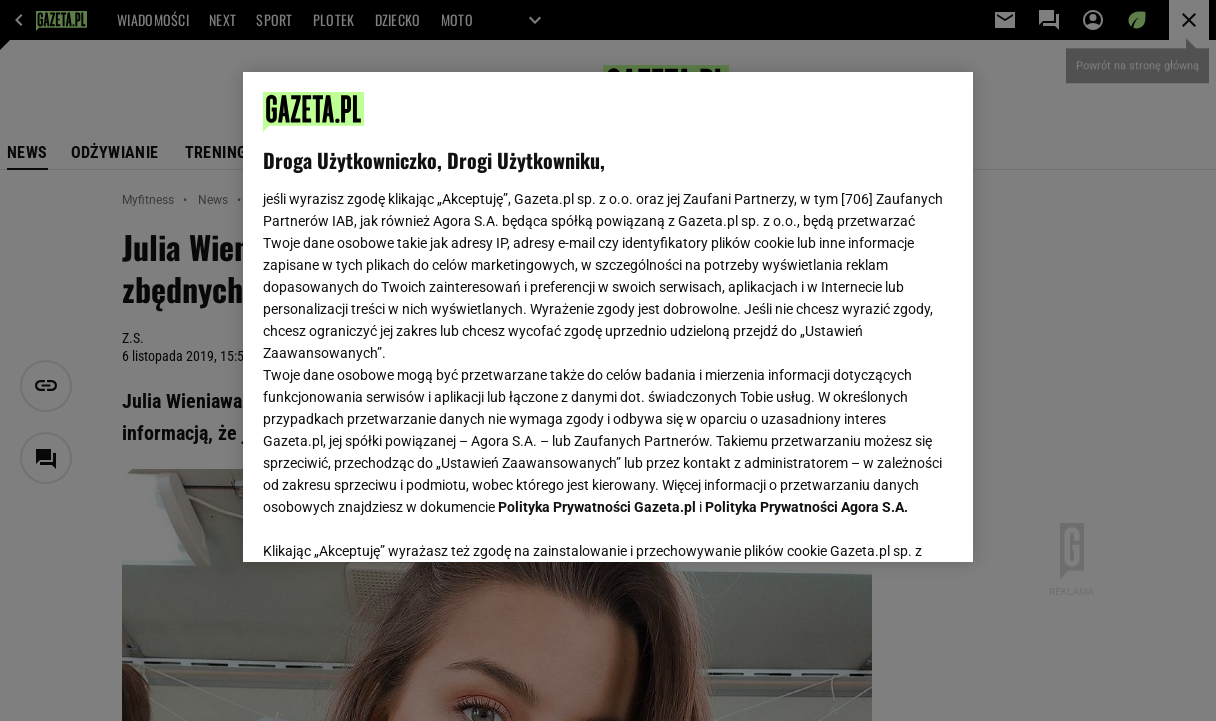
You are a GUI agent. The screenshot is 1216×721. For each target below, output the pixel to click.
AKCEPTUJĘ (885, 523)
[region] (608, 317)
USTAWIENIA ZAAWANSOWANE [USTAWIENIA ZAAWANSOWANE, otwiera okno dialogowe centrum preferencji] (394, 522)
